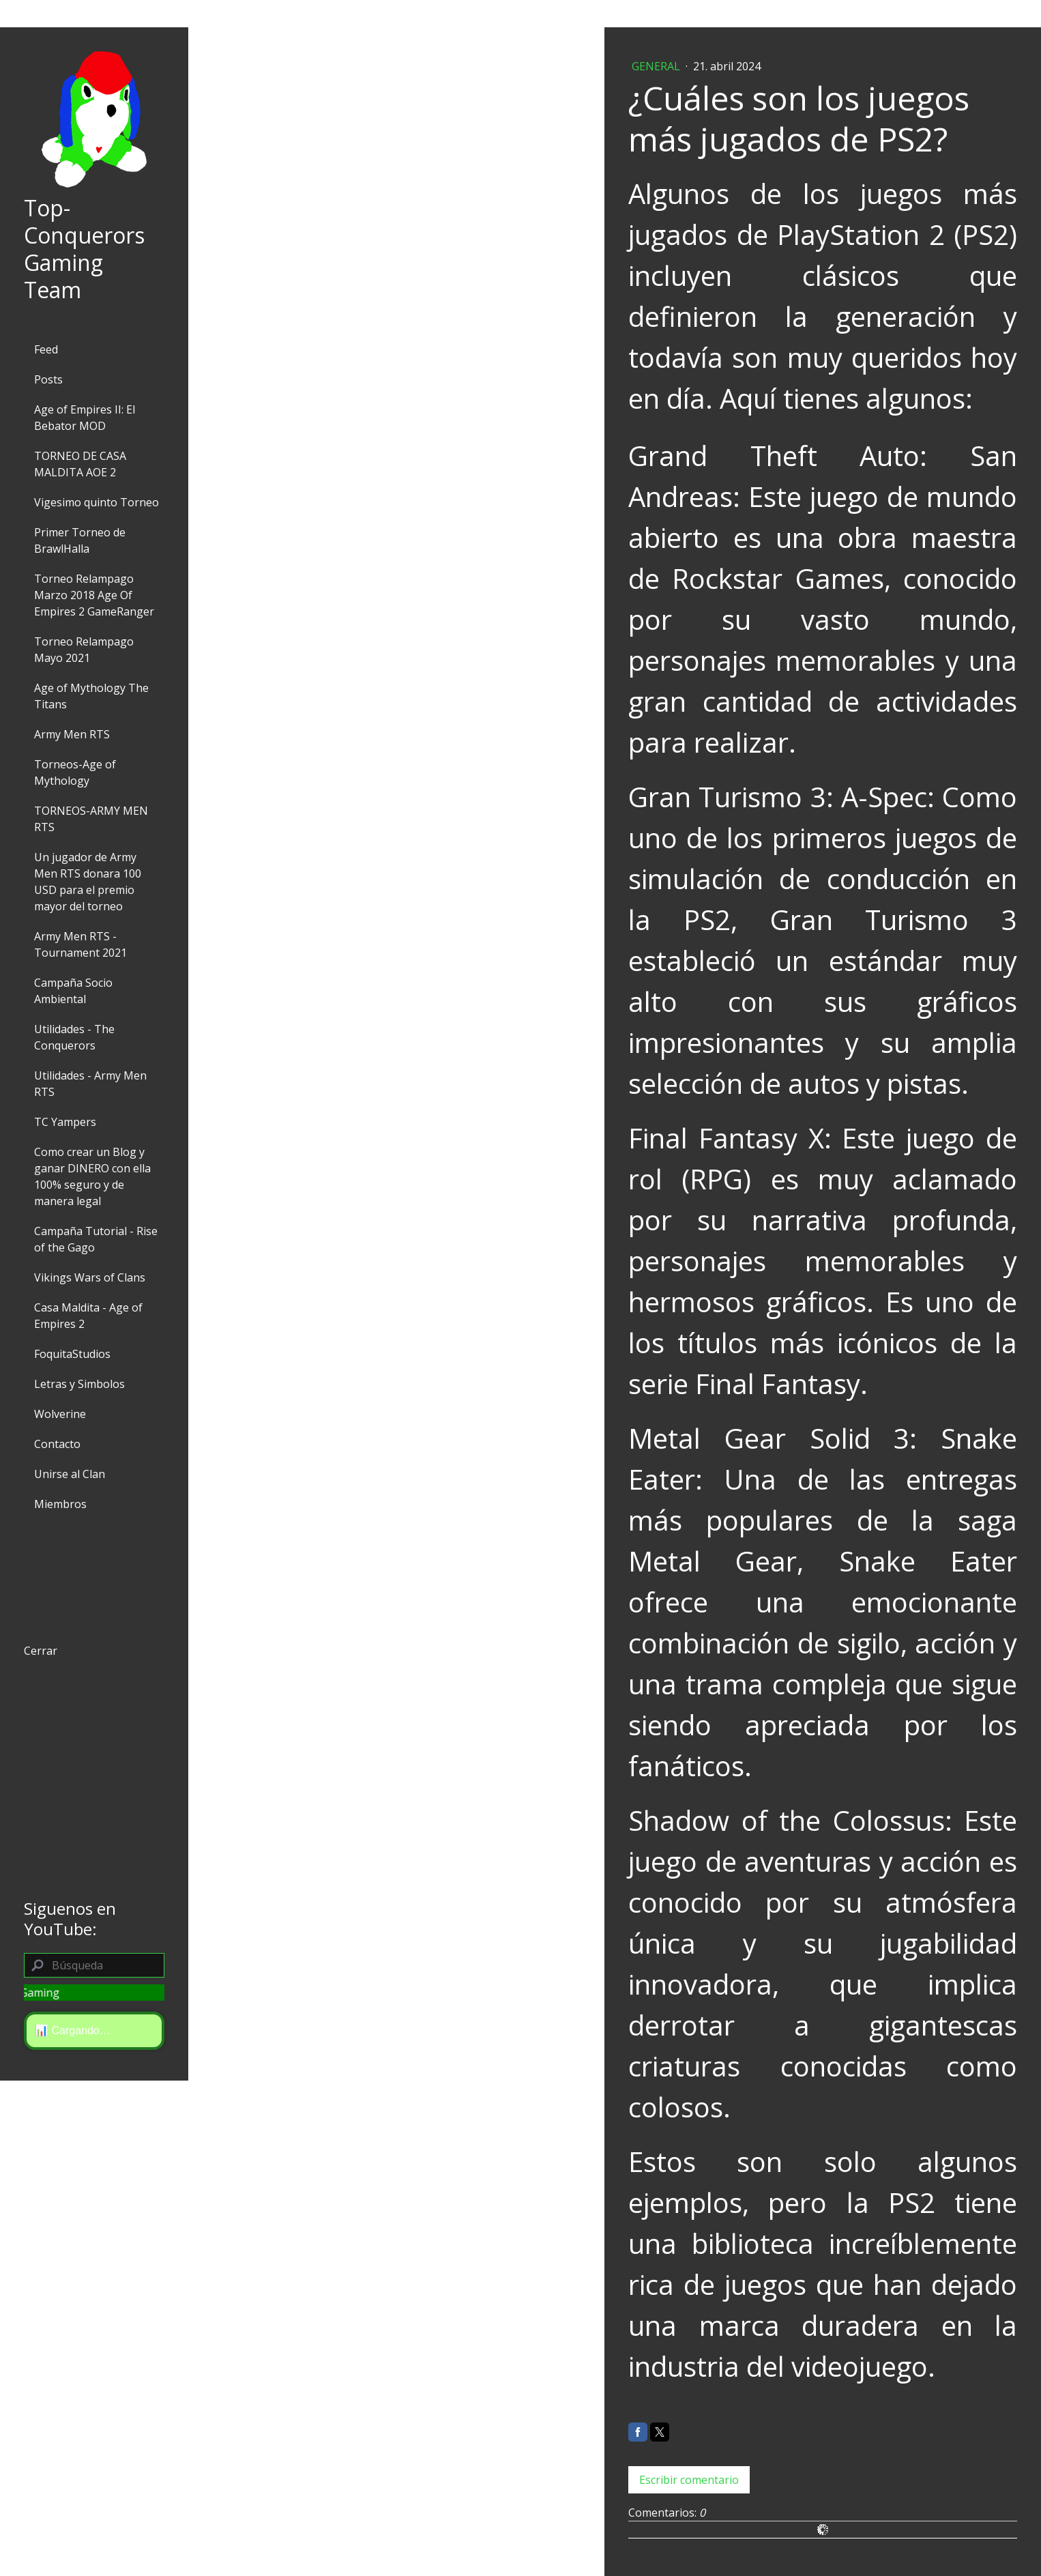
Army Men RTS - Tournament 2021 (80, 944)
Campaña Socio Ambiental (73, 991)
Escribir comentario (689, 2479)
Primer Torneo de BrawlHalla (80, 540)
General (657, 66)
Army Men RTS (72, 734)
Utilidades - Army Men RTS (90, 1083)
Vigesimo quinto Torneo (96, 502)
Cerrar (40, 1650)
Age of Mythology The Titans (91, 696)
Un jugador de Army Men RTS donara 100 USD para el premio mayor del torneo (87, 882)
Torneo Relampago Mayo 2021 (84, 649)
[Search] (94, 1965)
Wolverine (60, 1413)
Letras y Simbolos (79, 1383)
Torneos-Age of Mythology (75, 772)
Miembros (60, 1503)
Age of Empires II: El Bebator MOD (84, 417)
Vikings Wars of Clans (89, 1277)
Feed (46, 349)
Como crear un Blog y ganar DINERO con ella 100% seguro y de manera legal (92, 1176)
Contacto (57, 1443)
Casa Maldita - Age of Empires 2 (88, 1315)
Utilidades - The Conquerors (74, 1037)
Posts (48, 379)
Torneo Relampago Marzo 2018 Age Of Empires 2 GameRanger (94, 595)
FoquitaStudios (72, 1353)
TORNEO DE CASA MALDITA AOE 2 (80, 464)
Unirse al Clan (69, 1473)
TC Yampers (65, 1121)
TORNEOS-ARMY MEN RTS (91, 819)
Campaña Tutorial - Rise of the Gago (96, 1239)
